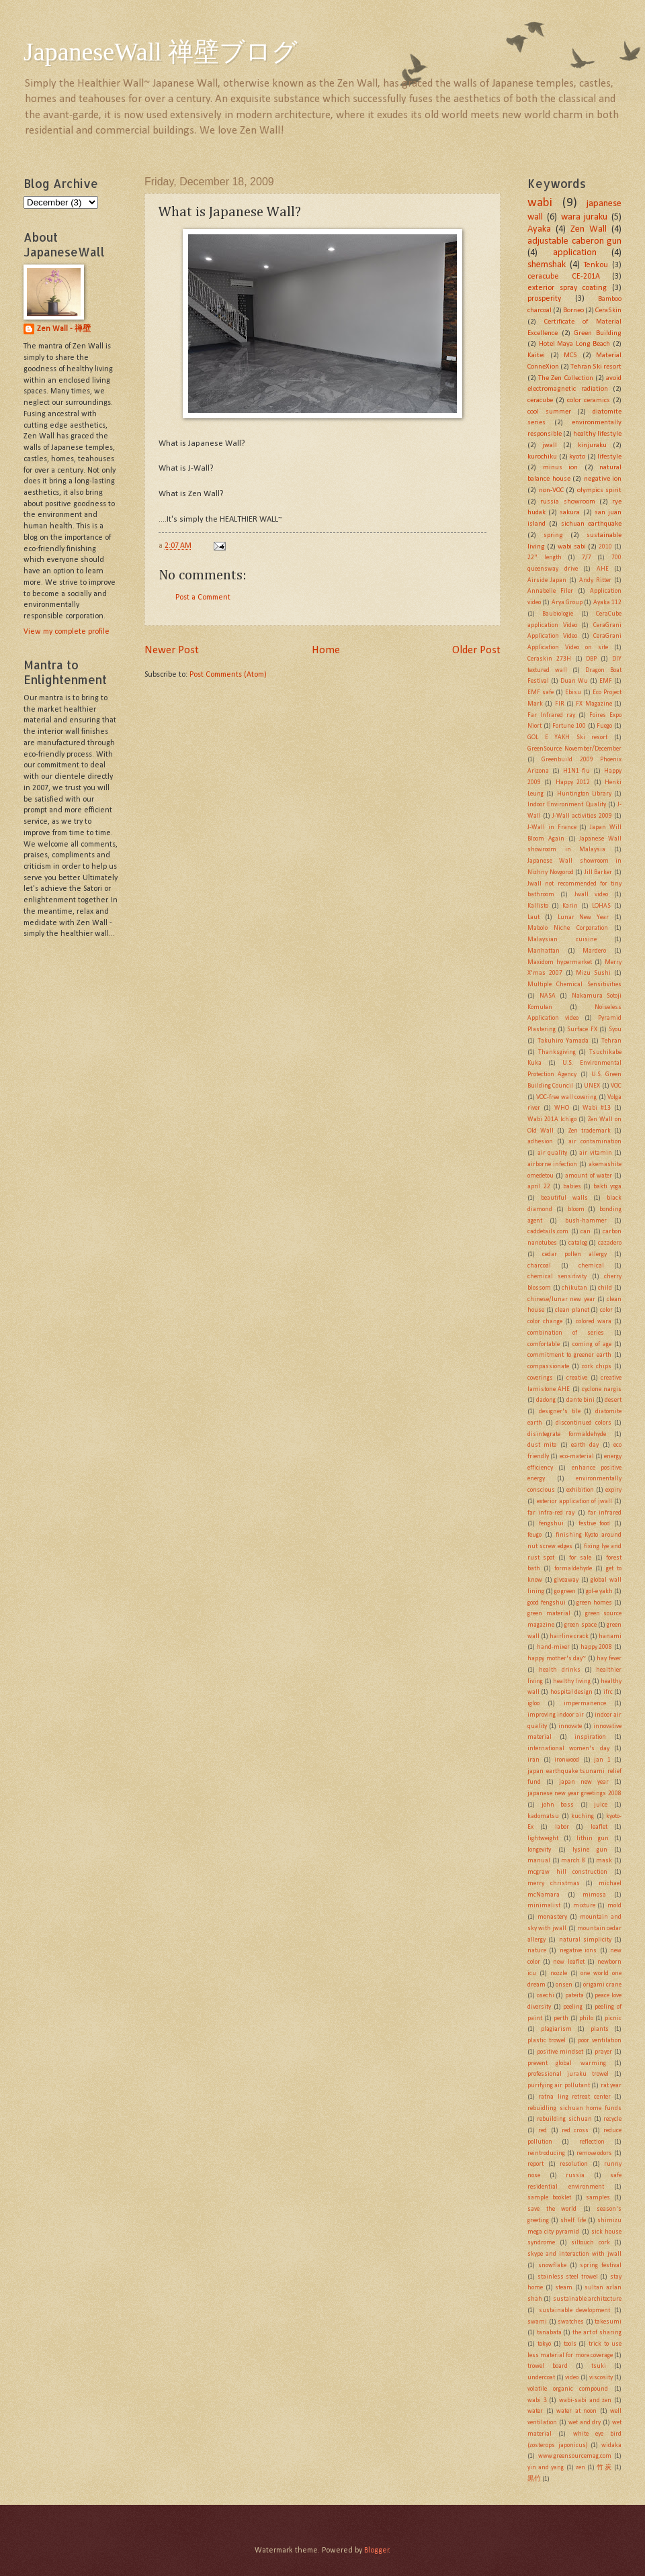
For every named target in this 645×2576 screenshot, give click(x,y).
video (571, 2378)
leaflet (599, 1827)
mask (604, 1861)
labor (562, 1827)
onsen (564, 1985)
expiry (613, 1490)
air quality (553, 1153)
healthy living (572, 1681)
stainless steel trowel (568, 2277)
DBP (591, 659)
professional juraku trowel (568, 2074)
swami (537, 2322)
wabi (539, 203)
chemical (591, 1266)
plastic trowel (546, 2041)
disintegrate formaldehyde (566, 1434)
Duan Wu (574, 681)
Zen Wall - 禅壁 (64, 329)
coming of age (591, 1344)
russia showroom (567, 502)
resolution (574, 2164)
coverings (540, 1378)
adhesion (540, 1142)
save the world (551, 2209)
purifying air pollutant (558, 2086)
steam (563, 2288)
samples (598, 2198)
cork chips (596, 1367)
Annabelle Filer (550, 591)
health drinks (559, 1670)
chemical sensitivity (557, 1277)
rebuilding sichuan (564, 2119)
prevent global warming (566, 2063)
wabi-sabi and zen (585, 2400)
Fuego (604, 726)
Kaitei (536, 355)
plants (600, 2029)
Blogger (376, 2550)
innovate (570, 1726)
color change (544, 1322)
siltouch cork (590, 2243)
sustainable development (575, 2310)
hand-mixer (553, 1647)
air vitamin (595, 1153)
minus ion (560, 467)
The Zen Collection (565, 378)
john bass (558, 1805)
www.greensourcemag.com (574, 2456)
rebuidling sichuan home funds (574, 2108)
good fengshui (546, 1603)
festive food (594, 1524)
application (575, 253)
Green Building (597, 333)
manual (538, 1861)
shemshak (546, 265)
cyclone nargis (601, 1389)
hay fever (609, 1659)
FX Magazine (593, 704)
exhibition (580, 1490)
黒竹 (534, 2479)
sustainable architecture (587, 2299)
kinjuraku (592, 445)
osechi (545, 1996)
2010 (605, 547)
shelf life (572, 2220)
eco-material (577, 1456)
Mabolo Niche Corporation (567, 928)
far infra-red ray (550, 1513)
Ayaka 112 (607, 603)
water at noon (576, 2411)
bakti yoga (607, 1187)
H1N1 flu (577, 771)
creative (576, 1378)
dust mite (541, 1445)
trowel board (547, 2366)
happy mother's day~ (556, 1659)
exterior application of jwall (574, 1501)
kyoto (577, 457)
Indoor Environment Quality (566, 805)
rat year (611, 2086)
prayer (603, 2052)
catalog (577, 1243)
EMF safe (540, 692)
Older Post (476, 650)
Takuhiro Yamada (563, 1041)
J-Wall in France (551, 827)
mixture (584, 1906)
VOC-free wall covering (566, 1097)
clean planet (572, 1310)
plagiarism (556, 2029)
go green (565, 1591)
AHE (603, 569)
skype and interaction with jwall (574, 2254)
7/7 (586, 558)
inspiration (590, 1737)
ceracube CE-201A (563, 277)
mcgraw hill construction (567, 1872)
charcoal (539, 1266)
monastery (552, 1917)
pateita (574, 1996)
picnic (613, 2018)
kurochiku (542, 457)
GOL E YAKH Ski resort (567, 737)
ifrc (608, 1692)
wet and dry (584, 2423)
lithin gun (592, 1838)
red (542, 2131)
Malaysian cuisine (562, 940)
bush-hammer (586, 1221)
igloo (533, 1704)
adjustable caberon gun (574, 241)
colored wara (593, 1322)
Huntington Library (584, 794)
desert (613, 1400)
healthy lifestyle (597, 434)
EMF (605, 681)
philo (586, 2018)
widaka (611, 2445)
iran (533, 1760)
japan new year (584, 1782)
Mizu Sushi (593, 973)
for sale (580, 1558)
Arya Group (567, 603)
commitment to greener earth (569, 1355)
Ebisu (573, 692)
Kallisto (537, 906)
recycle (612, 2119)
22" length (544, 558)
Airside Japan (546, 580)
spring (553, 535)
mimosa (594, 1895)
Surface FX (582, 1030)
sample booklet (549, 2198)
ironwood (566, 1760)
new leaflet (568, 1962)
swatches (571, 2322)
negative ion (603, 479)
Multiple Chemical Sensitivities (574, 985)
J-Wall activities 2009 (582, 816)
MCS (570, 355)
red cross (575, 2131)
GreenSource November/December (574, 749)
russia (575, 2176)
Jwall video (591, 895)
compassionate (548, 1367)
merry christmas (553, 1883)
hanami (610, 1636)
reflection (592, 2142)
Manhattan (543, 951)
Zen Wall (588, 229)
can (585, 1232)
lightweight (542, 1838)
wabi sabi (572, 547)
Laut (533, 917)
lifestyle (609, 457)
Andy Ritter (595, 580)
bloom (576, 1209)
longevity (539, 1850)
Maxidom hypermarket (559, 962)
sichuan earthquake (591, 524)
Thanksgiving (557, 1052)
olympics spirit (599, 490)
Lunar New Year (583, 917)
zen (580, 2468)
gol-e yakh (599, 1591)
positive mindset (560, 2052)
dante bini (580, 1400)
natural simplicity (585, 1940)
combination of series (565, 1333)
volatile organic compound (567, 2389)
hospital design (571, 1692)
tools (570, 2344)
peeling (573, 2007)
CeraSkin (608, 310)
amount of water (588, 1176)
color (606, 1310)
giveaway (566, 1580)
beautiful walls (564, 1198)
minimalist (543, 1906)
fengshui (551, 1524)
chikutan (574, 1288)
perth (561, 2018)
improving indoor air (555, 1715)
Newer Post (171, 650)
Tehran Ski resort (595, 367)
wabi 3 (537, 2400)
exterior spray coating (567, 288)
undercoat (541, 2378)
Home (326, 650)
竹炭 (604, 2468)
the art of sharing (596, 2333)
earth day (585, 1445)
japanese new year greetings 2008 (574, 1794)
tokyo (544, 2344)
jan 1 (602, 1760)
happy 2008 (596, 1647)
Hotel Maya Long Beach (575, 344)
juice (600, 1805)
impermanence (585, 1704)
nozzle (558, 1973)
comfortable (543, 1344)
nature (536, 1951)
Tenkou (596, 265)
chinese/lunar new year (561, 1299)
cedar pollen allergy (574, 1254)
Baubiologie (557, 614)
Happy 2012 (573, 782)
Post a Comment (202, 597)
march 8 (573, 1861)
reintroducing (546, 2153)
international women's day (568, 1749)
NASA (548, 996)
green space (580, 1625)
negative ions (578, 1951)
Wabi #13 (597, 1108)
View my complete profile (67, 632)
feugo (534, 1535)
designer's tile (559, 1412)
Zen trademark (589, 1131)
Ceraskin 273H (549, 659)
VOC (616, 1086)
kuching (582, 1816)
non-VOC (551, 490)
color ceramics (588, 400)
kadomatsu (543, 1816)
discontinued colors (583, 1423)
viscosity (601, 2378)
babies (572, 1187)
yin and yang (545, 2468)
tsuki (598, 2366)
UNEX (592, 1086)
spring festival (600, 2265)
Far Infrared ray (551, 715)
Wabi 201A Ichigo (551, 1119)
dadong (546, 1400)
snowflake (552, 2265)
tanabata (549, 2333)
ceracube (540, 400)
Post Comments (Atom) (228, 675)
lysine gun (589, 1850)
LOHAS (601, 906)
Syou (615, 1030)
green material (548, 1614)
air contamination (594, 1142)
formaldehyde (573, 1569)
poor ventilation (599, 2041)
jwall (549, 445)
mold (614, 1906)
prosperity (544, 299)
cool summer (549, 412)
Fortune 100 (569, 726)
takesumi (608, 2322)
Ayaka (539, 229)
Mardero (594, 951)
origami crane (602, 1985)
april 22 (538, 1187)
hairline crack (569, 1636)
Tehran (611, 1041)
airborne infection (552, 1164)
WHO (561, 1108)
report (535, 2164)
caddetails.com (547, 1232)
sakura (570, 512)
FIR (559, 704)
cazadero (609, 1243)
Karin (570, 906)
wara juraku (584, 217)
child (605, 1288)
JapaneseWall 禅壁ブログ (161, 52)
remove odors (594, 2153)
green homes (594, 1603)
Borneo (573, 310)
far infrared (604, 1513)
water (535, 2411)
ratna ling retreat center (574, 2097)
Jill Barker (599, 872)
